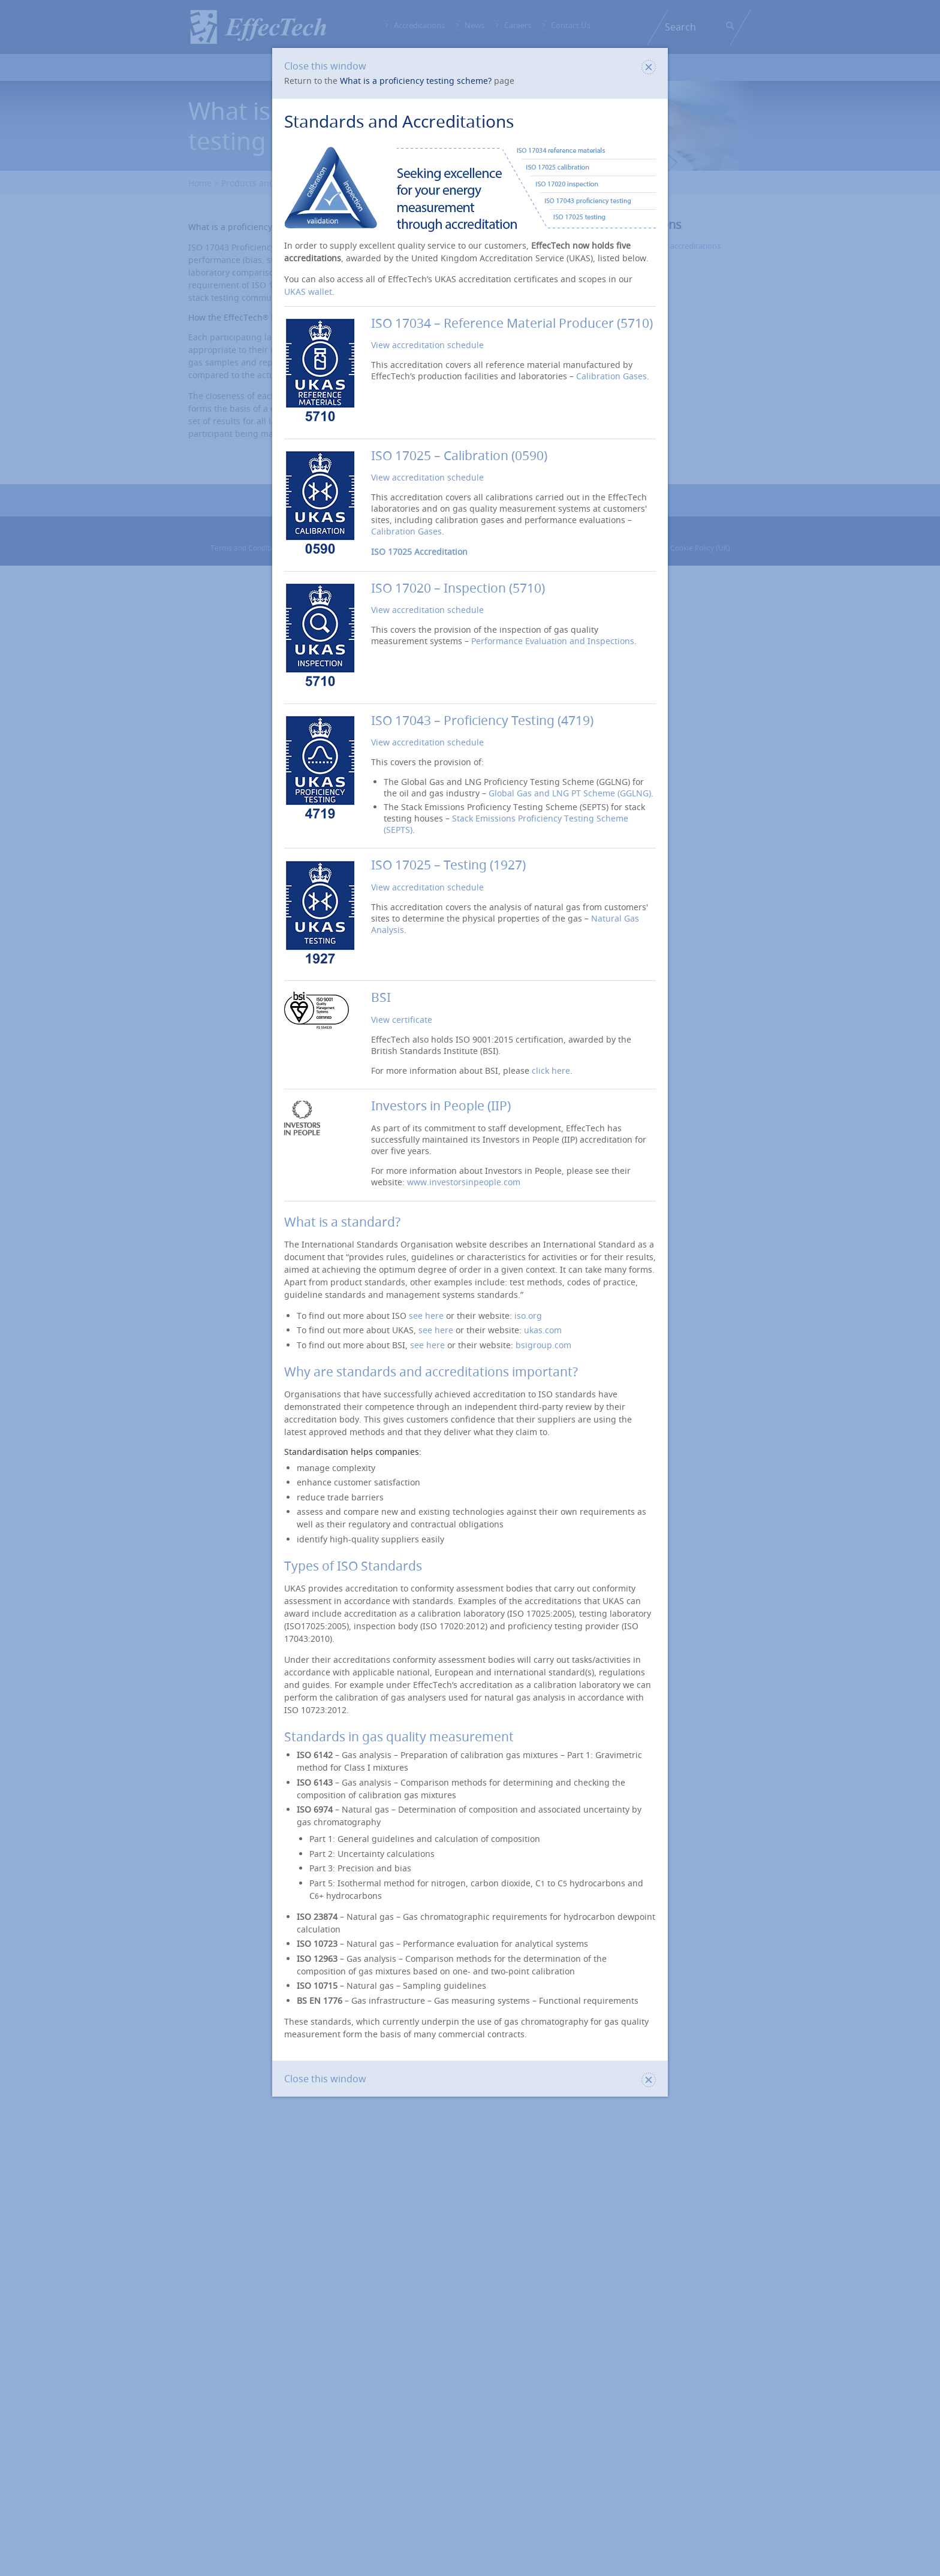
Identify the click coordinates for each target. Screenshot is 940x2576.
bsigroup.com (543, 1345)
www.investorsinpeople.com (463, 1182)
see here (426, 1315)
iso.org (528, 1315)
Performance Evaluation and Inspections (552, 641)
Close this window (470, 66)
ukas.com (543, 1330)
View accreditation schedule (427, 345)
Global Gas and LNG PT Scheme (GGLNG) (570, 793)
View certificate (401, 1019)
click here (551, 1070)
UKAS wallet (308, 291)
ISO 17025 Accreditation (419, 551)
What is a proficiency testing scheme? (416, 80)
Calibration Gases (611, 376)
